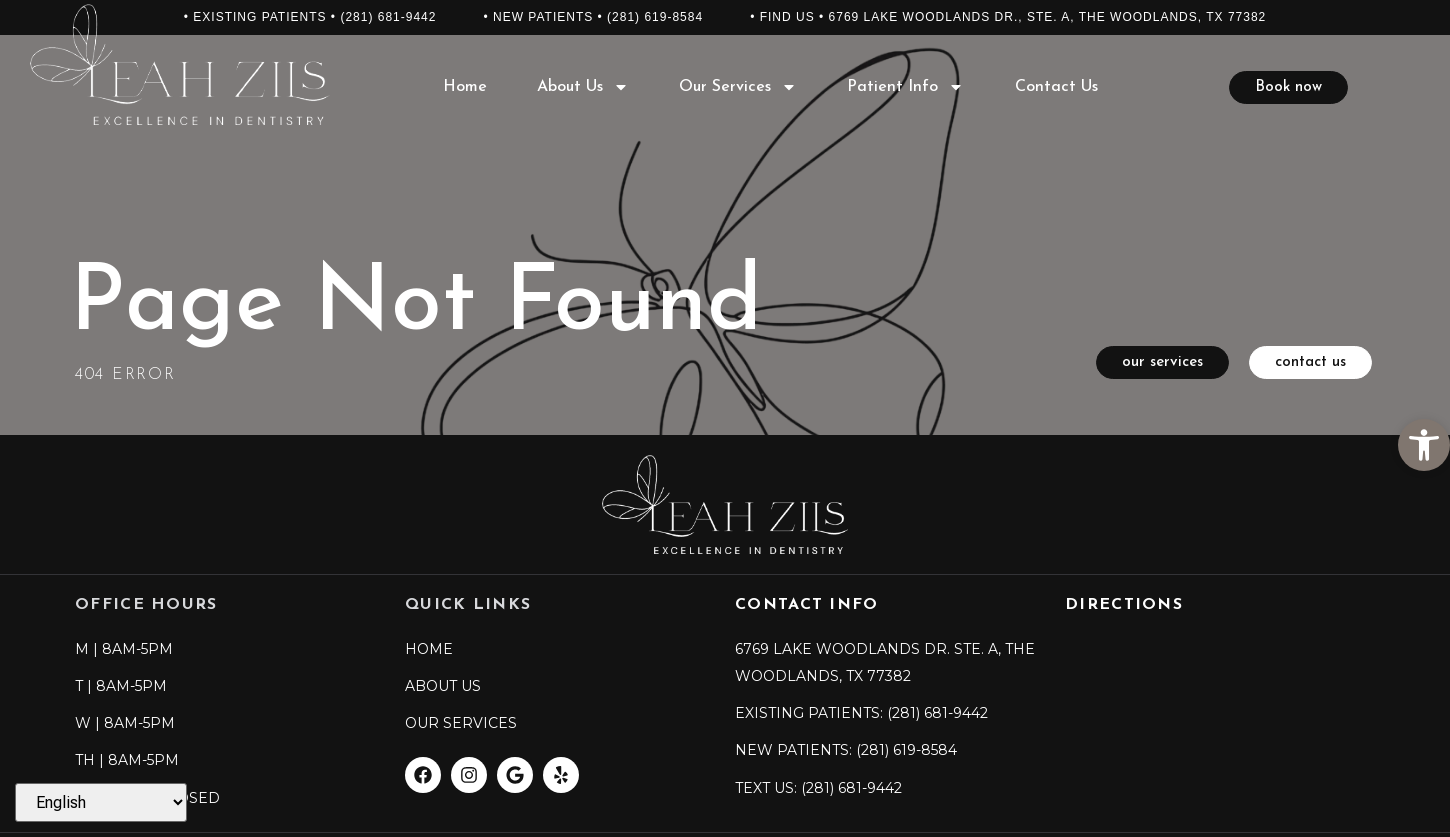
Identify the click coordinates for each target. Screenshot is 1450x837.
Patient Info (905, 87)
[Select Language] (101, 802)
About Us (583, 87)
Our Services (738, 87)
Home (465, 87)
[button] (1424, 445)
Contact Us (1056, 87)
